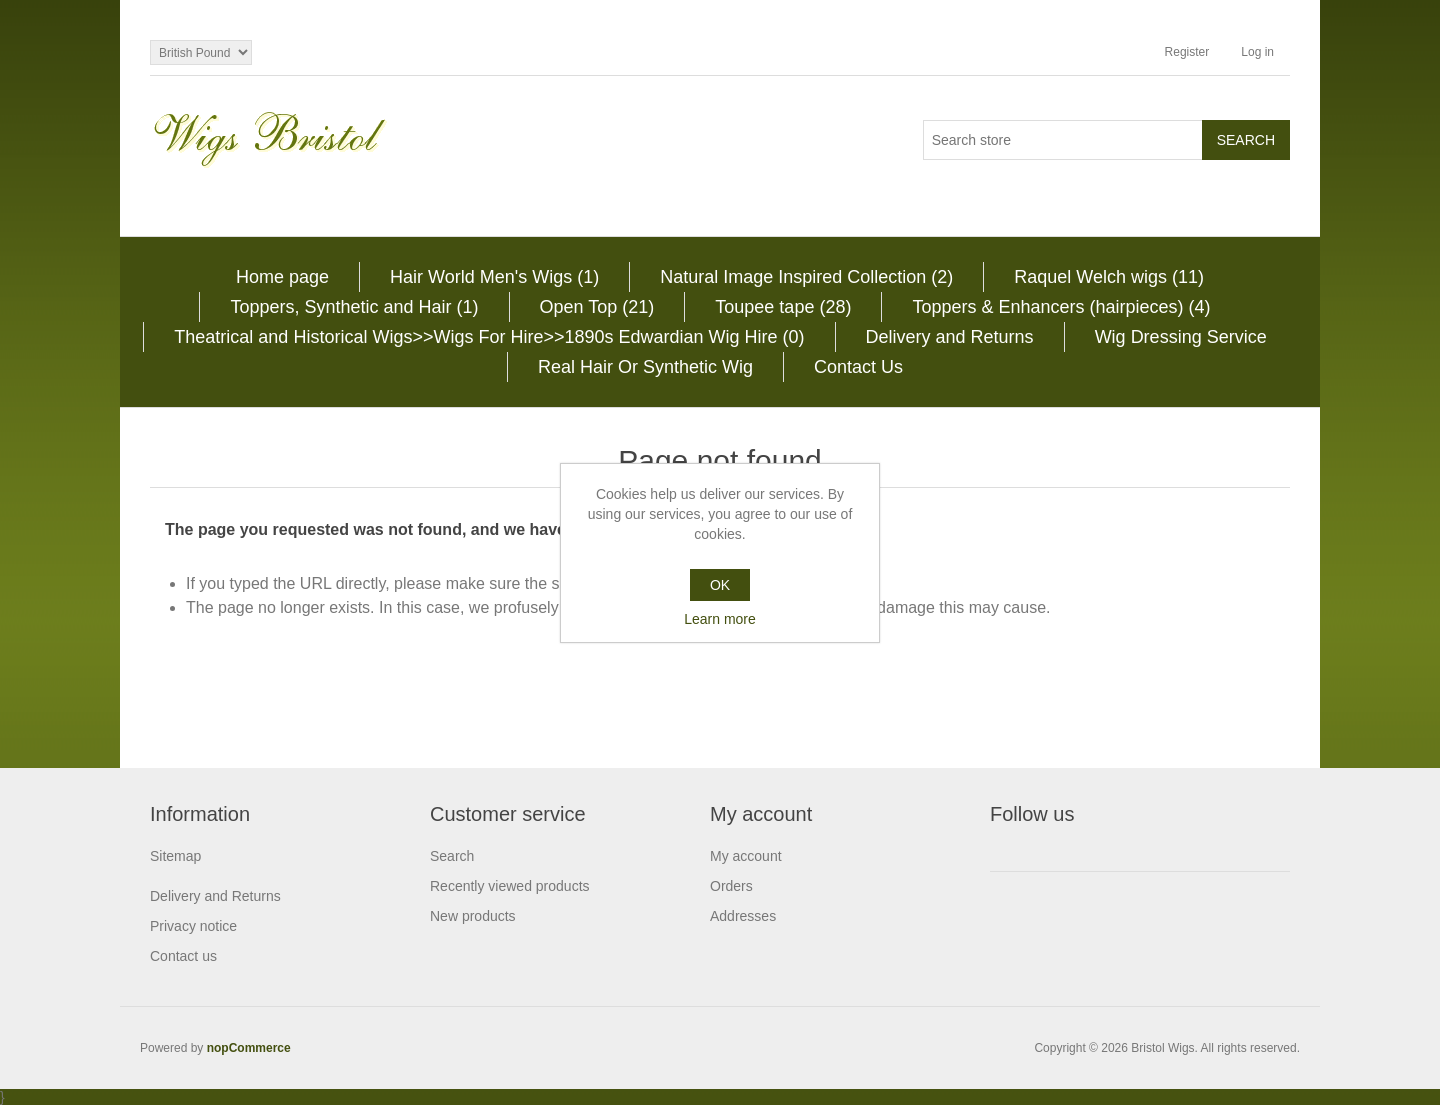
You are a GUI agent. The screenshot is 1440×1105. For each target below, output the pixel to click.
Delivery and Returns (950, 337)
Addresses (743, 916)
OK (720, 585)
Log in (1257, 52)
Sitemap (175, 856)
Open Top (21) (597, 307)
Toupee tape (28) (783, 307)
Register (1187, 52)
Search (452, 856)
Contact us (183, 956)
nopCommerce (249, 1048)
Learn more (720, 619)
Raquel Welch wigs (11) (1109, 277)
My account (746, 856)
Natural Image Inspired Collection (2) (806, 277)
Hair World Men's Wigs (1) (494, 277)
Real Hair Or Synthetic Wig (645, 367)
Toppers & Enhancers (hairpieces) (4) (1061, 307)
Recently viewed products (510, 886)
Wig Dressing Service (1181, 337)
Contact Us (858, 367)
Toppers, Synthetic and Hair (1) (354, 307)
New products (473, 916)
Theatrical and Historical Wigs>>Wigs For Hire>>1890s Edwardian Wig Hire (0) (489, 337)
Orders (731, 886)
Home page (282, 277)
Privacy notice (193, 926)
